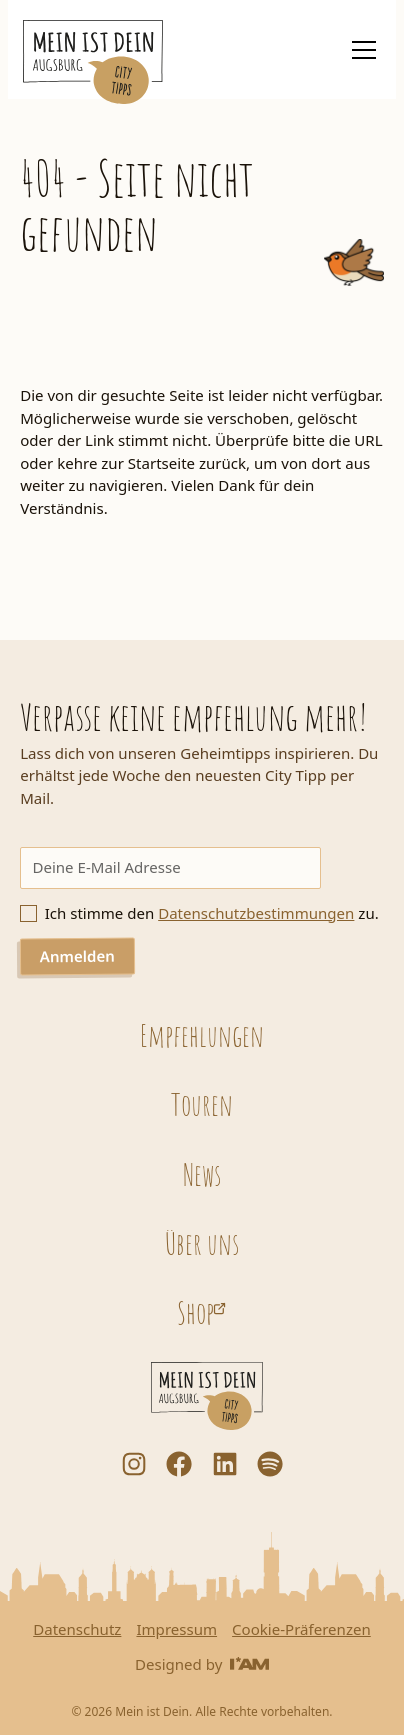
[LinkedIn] (225, 1464)
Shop (195, 1312)
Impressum (176, 1629)
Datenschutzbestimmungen (256, 913)
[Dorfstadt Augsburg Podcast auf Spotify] (270, 1464)
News (202, 1174)
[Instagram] (134, 1464)
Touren (202, 1104)
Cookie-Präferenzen (301, 1629)
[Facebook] (179, 1464)
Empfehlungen (202, 1035)
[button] (360, 50)
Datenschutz (77, 1629)
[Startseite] (93, 62)
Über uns (202, 1243)
